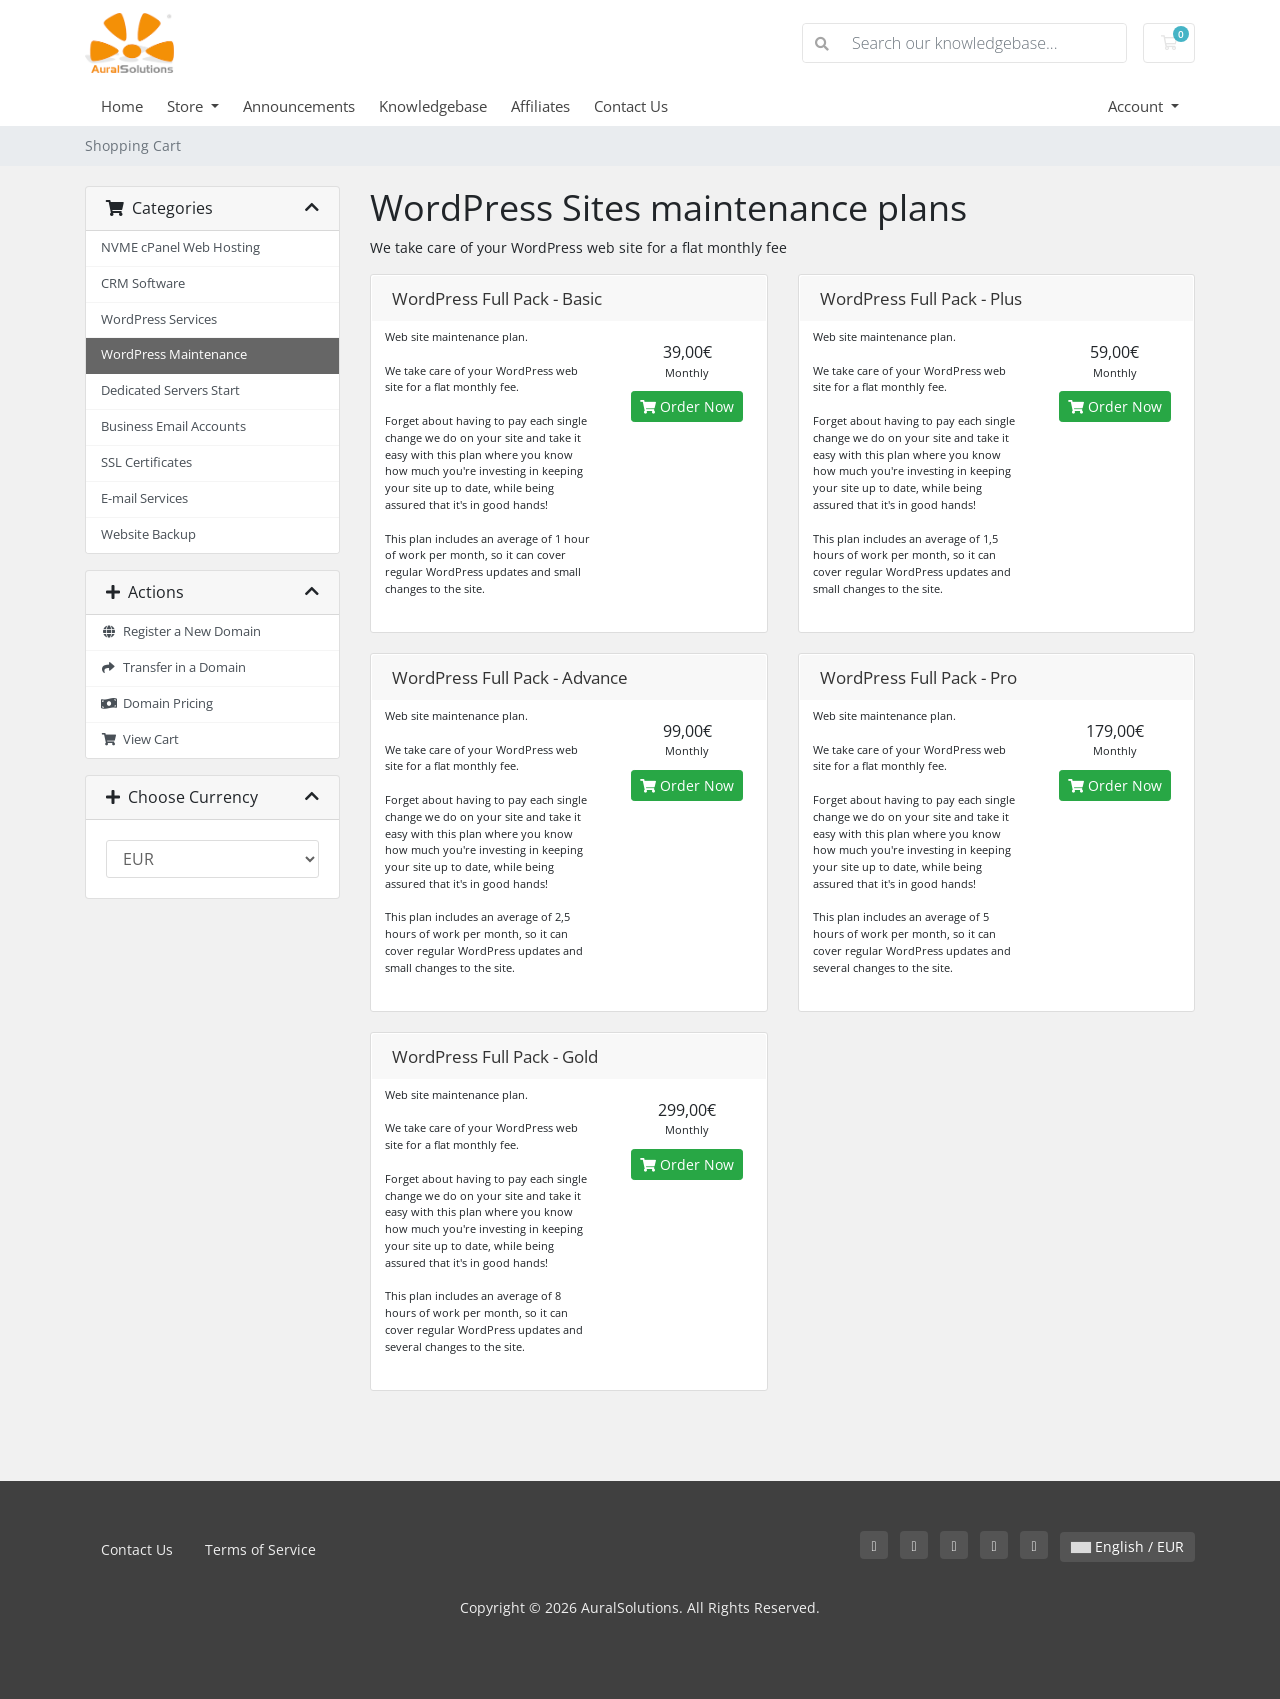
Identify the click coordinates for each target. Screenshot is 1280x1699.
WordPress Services (159, 319)
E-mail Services (144, 498)
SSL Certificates (146, 462)
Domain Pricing (157, 703)
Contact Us (631, 106)
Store (187, 106)
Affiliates (540, 106)
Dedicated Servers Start (170, 390)
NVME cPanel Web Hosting (180, 247)
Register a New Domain (181, 631)
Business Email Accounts (173, 426)
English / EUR (1127, 1546)
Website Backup (148, 534)
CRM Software (143, 283)
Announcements (299, 106)
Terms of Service (260, 1549)
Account (1137, 106)
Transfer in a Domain (173, 667)
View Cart (140, 739)
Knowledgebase (433, 106)
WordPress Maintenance (174, 354)
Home (122, 106)
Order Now (687, 406)
